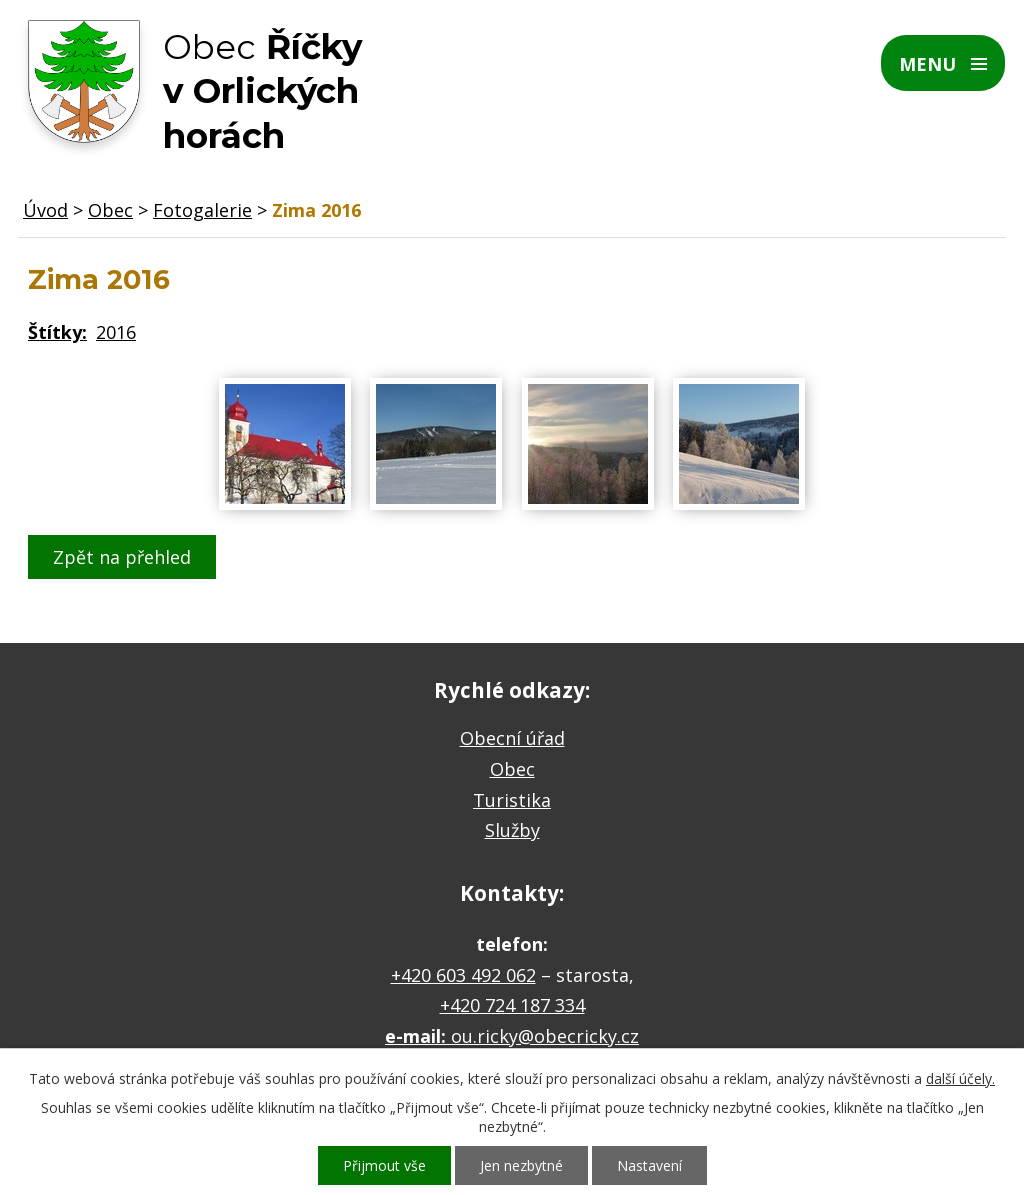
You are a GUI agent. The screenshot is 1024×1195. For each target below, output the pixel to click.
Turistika (512, 800)
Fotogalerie (202, 210)
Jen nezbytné (521, 1165)
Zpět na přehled (122, 557)
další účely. (960, 1078)
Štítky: (57, 332)
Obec (110, 210)
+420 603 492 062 (463, 975)
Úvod (45, 210)
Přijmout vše (384, 1165)
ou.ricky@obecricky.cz (545, 1036)
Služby (512, 830)
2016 (116, 332)
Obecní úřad (512, 738)
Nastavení (649, 1165)
